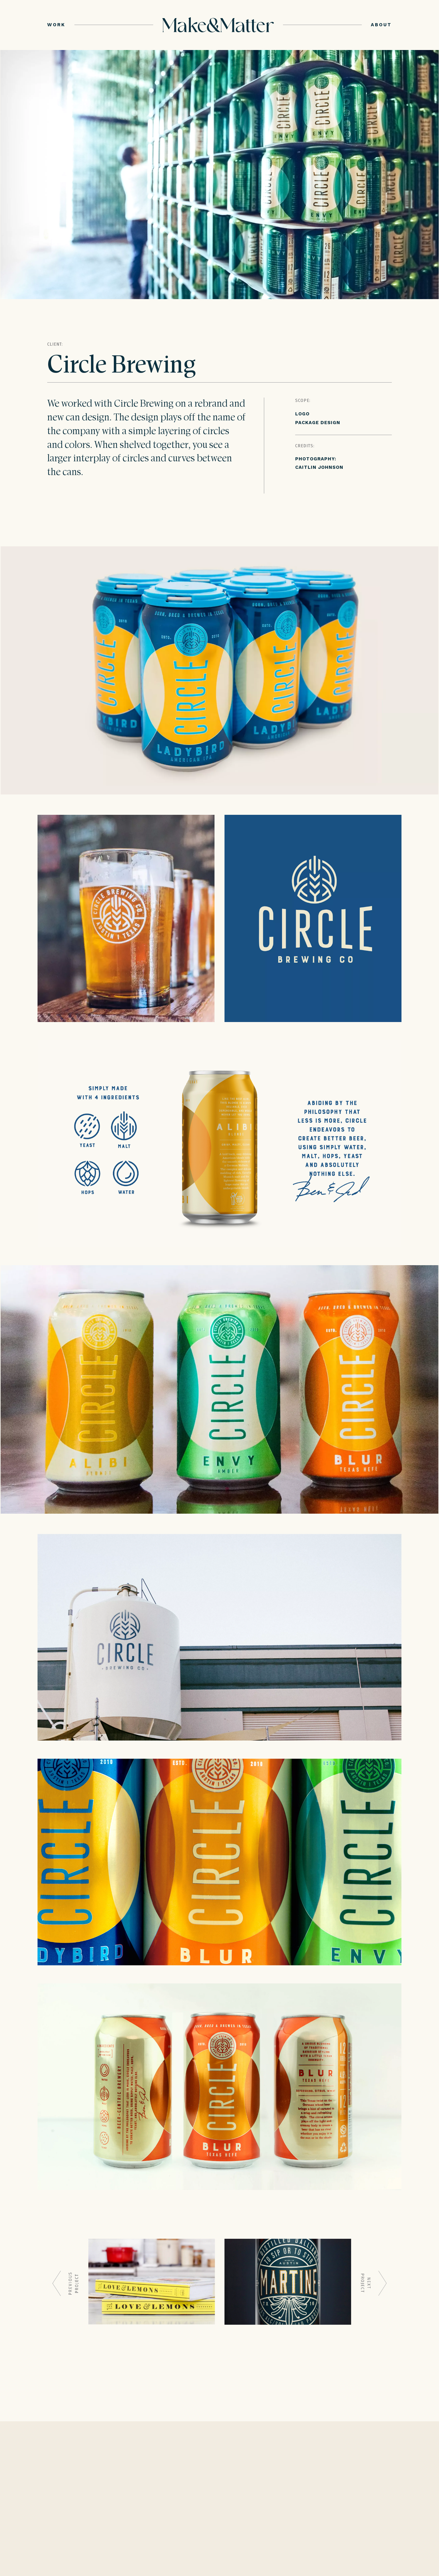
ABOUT (381, 25)
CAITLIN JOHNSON (319, 467)
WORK (56, 25)
